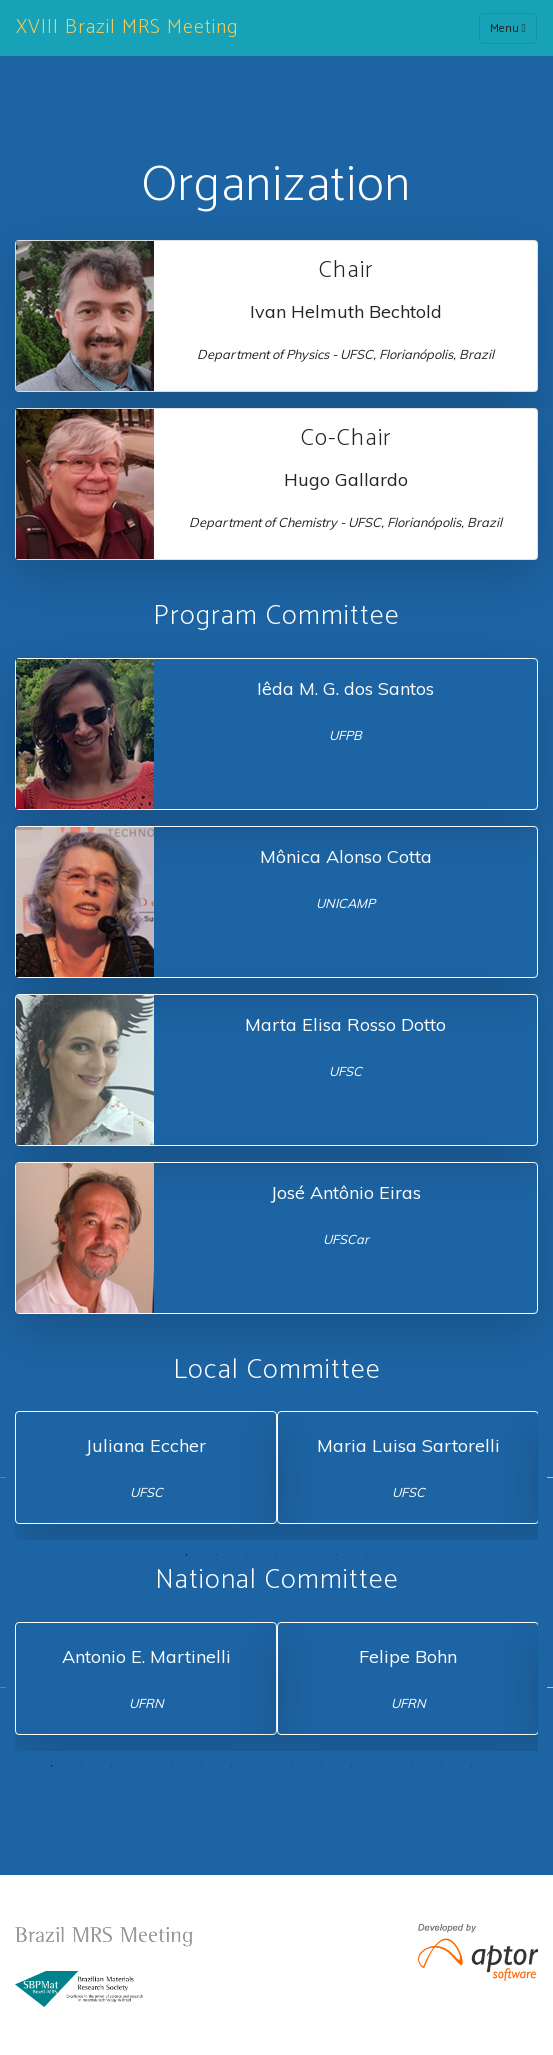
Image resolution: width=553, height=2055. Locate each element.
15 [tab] (472, 1766)
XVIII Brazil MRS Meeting (127, 27)
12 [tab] (382, 1766)
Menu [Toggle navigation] (508, 28)
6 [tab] (337, 1555)
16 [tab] (502, 1766)
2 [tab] (217, 1555)
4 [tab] (277, 1555)
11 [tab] (352, 1766)
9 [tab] (292, 1766)
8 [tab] (262, 1766)
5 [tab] (307, 1555)
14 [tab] (442, 1766)
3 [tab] (247, 1555)
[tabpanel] (146, 1467)
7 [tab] (367, 1555)
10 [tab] (322, 1766)
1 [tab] (187, 1555)
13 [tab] (412, 1766)
